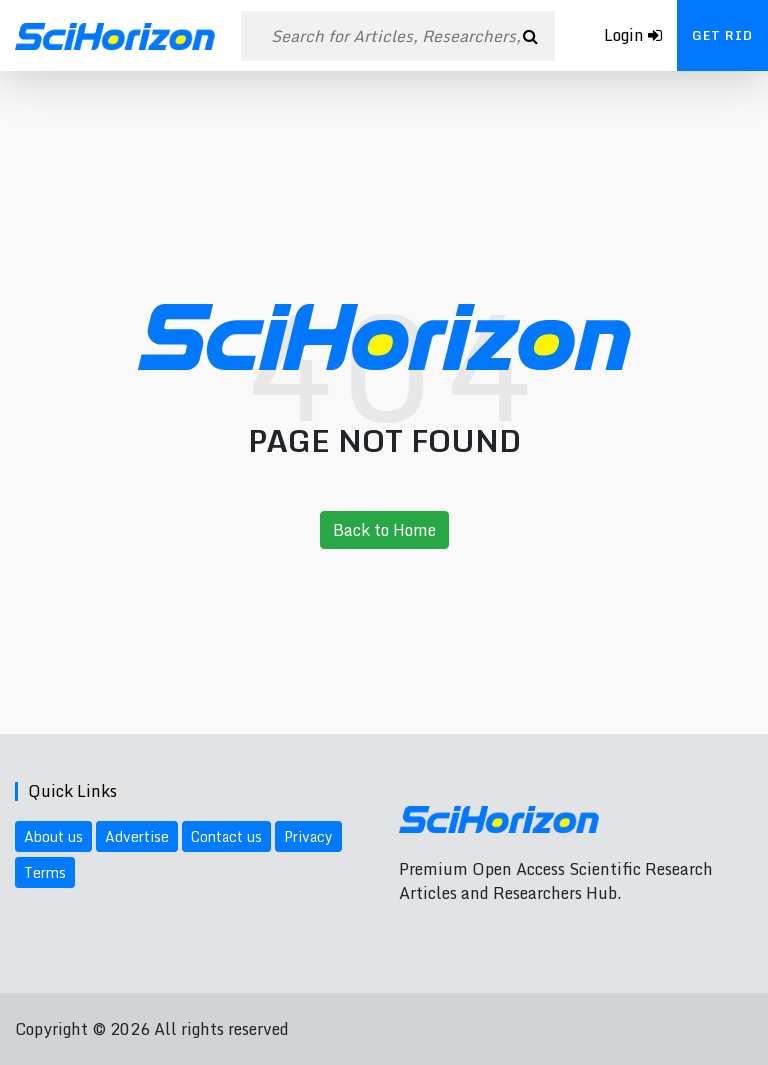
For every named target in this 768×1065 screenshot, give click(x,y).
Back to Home (384, 530)
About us (53, 836)
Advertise (137, 836)
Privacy (308, 836)
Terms (45, 872)
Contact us (226, 836)
